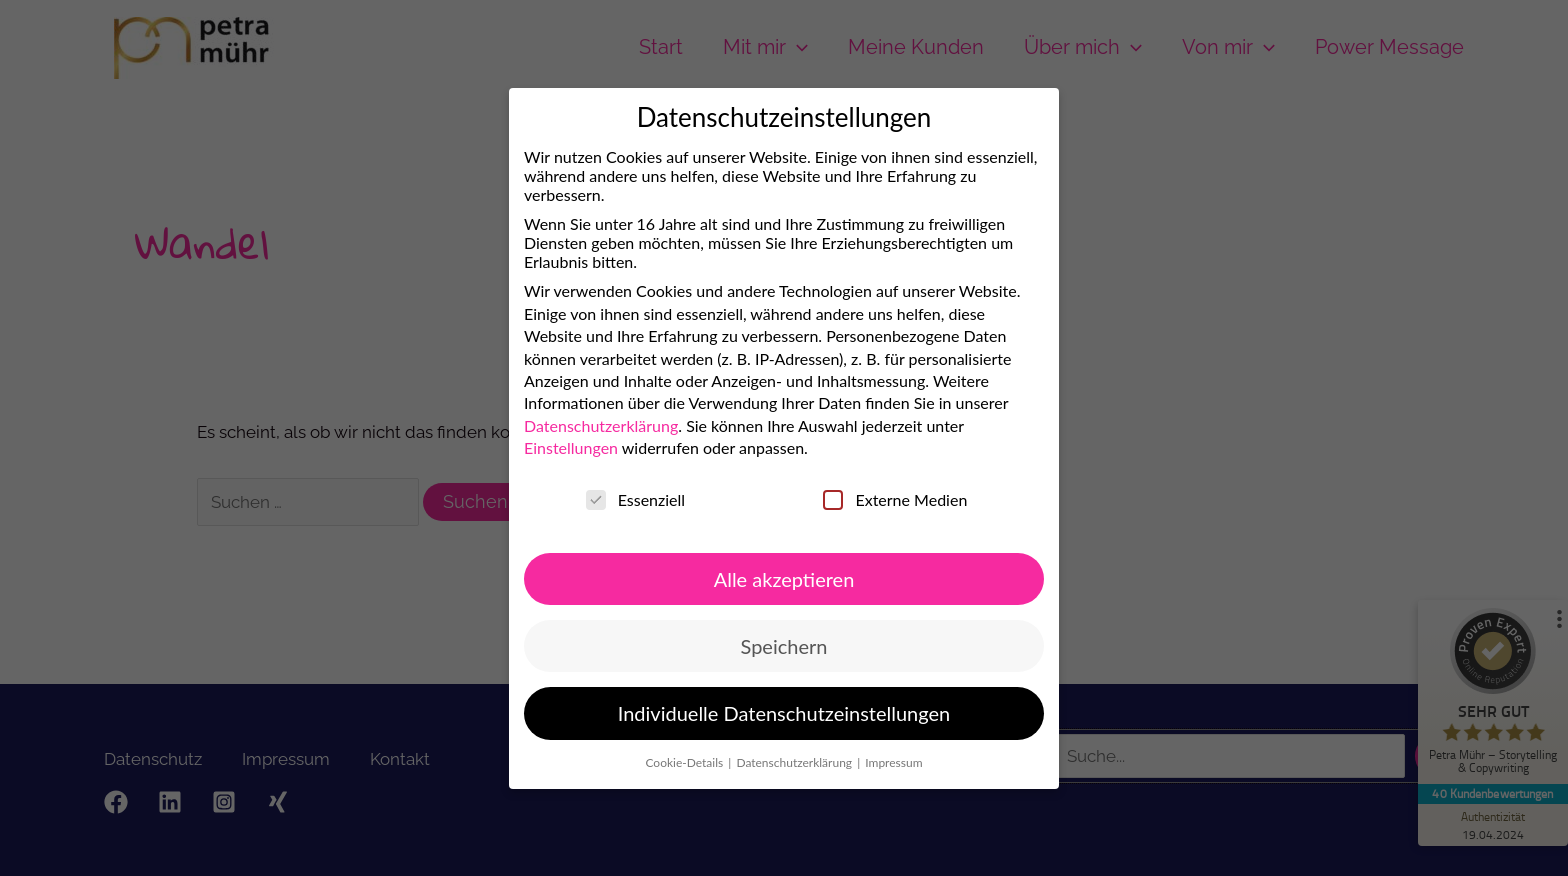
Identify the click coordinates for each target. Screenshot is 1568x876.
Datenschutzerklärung (577, 427)
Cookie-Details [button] (667, 763)
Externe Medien (873, 497)
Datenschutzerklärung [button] (777, 761)
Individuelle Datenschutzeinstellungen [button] (764, 713)
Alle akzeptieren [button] (762, 578)
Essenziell (613, 501)
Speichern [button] (763, 645)
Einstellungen (548, 450)
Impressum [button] (875, 760)
